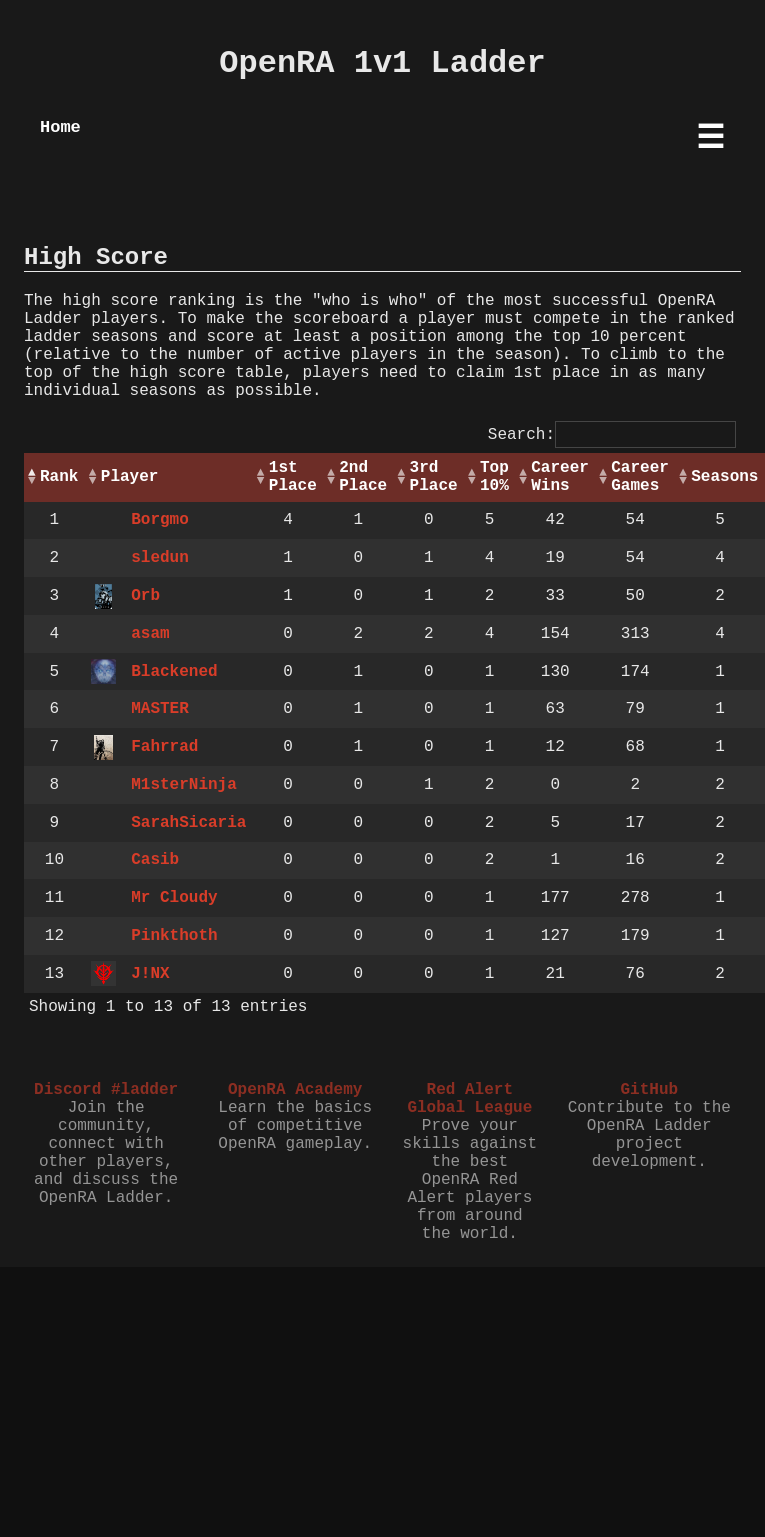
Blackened (174, 672)
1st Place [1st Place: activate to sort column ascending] (293, 477)
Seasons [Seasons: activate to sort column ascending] (724, 477)
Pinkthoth (174, 936)
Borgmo (160, 520)
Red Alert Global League (469, 1099)
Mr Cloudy (174, 898)
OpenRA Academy (295, 1090)
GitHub (649, 1090)
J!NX (150, 974)
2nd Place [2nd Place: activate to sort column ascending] (363, 477)
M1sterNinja (184, 785)
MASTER (160, 709)
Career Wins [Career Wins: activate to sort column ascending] (560, 477)
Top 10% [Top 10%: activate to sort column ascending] (494, 477)
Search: (612, 435)
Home (60, 127)
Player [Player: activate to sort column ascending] (130, 477)
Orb (145, 596)
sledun (160, 558)
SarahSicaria (188, 823)
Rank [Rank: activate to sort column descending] (59, 477)
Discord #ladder (106, 1090)
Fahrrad (164, 747)
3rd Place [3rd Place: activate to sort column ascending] (434, 477)
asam (150, 634)
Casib (155, 860)
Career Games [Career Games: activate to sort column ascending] (640, 477)
